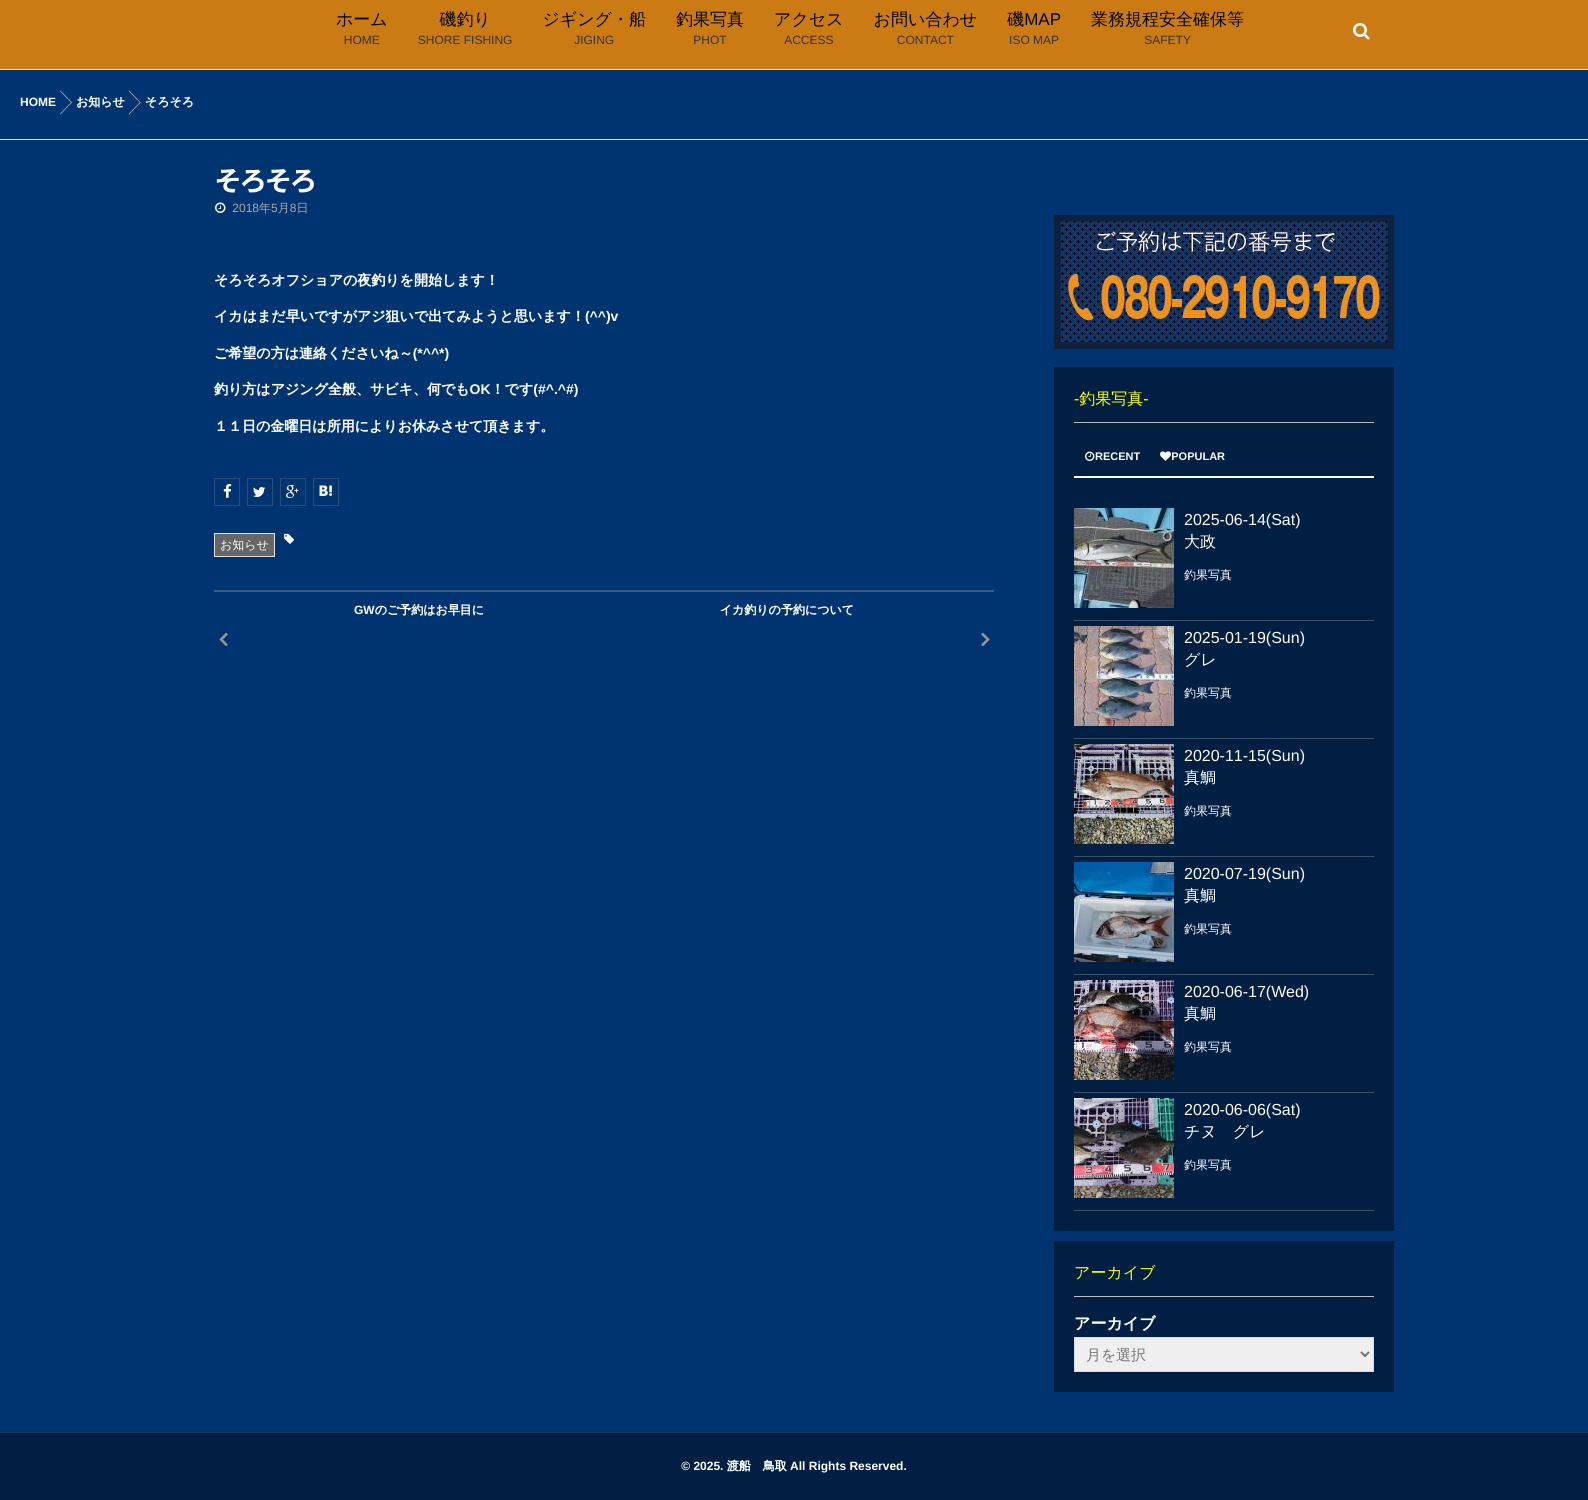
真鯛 (1200, 778)
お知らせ (244, 545)
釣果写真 (1208, 575)
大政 (1200, 542)
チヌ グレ (1225, 1132)
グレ (1200, 660)
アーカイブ (1115, 1324)
